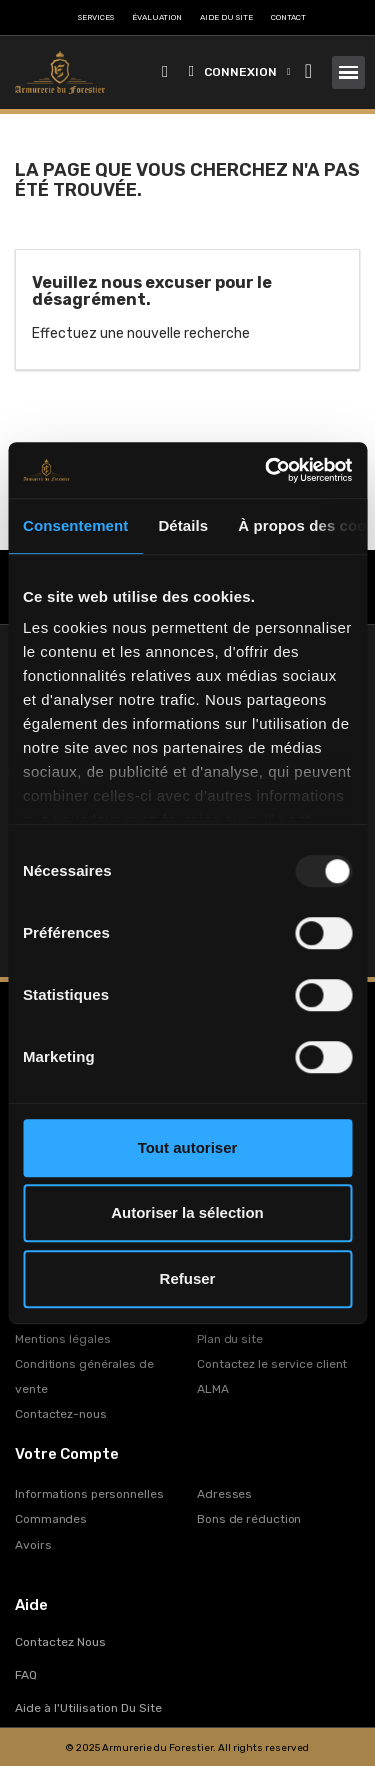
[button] (165, 72)
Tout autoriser (188, 1147)
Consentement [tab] (75, 525)
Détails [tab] (183, 525)
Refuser (188, 1278)
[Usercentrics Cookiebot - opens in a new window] (267, 470)
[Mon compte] (240, 72)
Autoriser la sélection (187, 1212)
